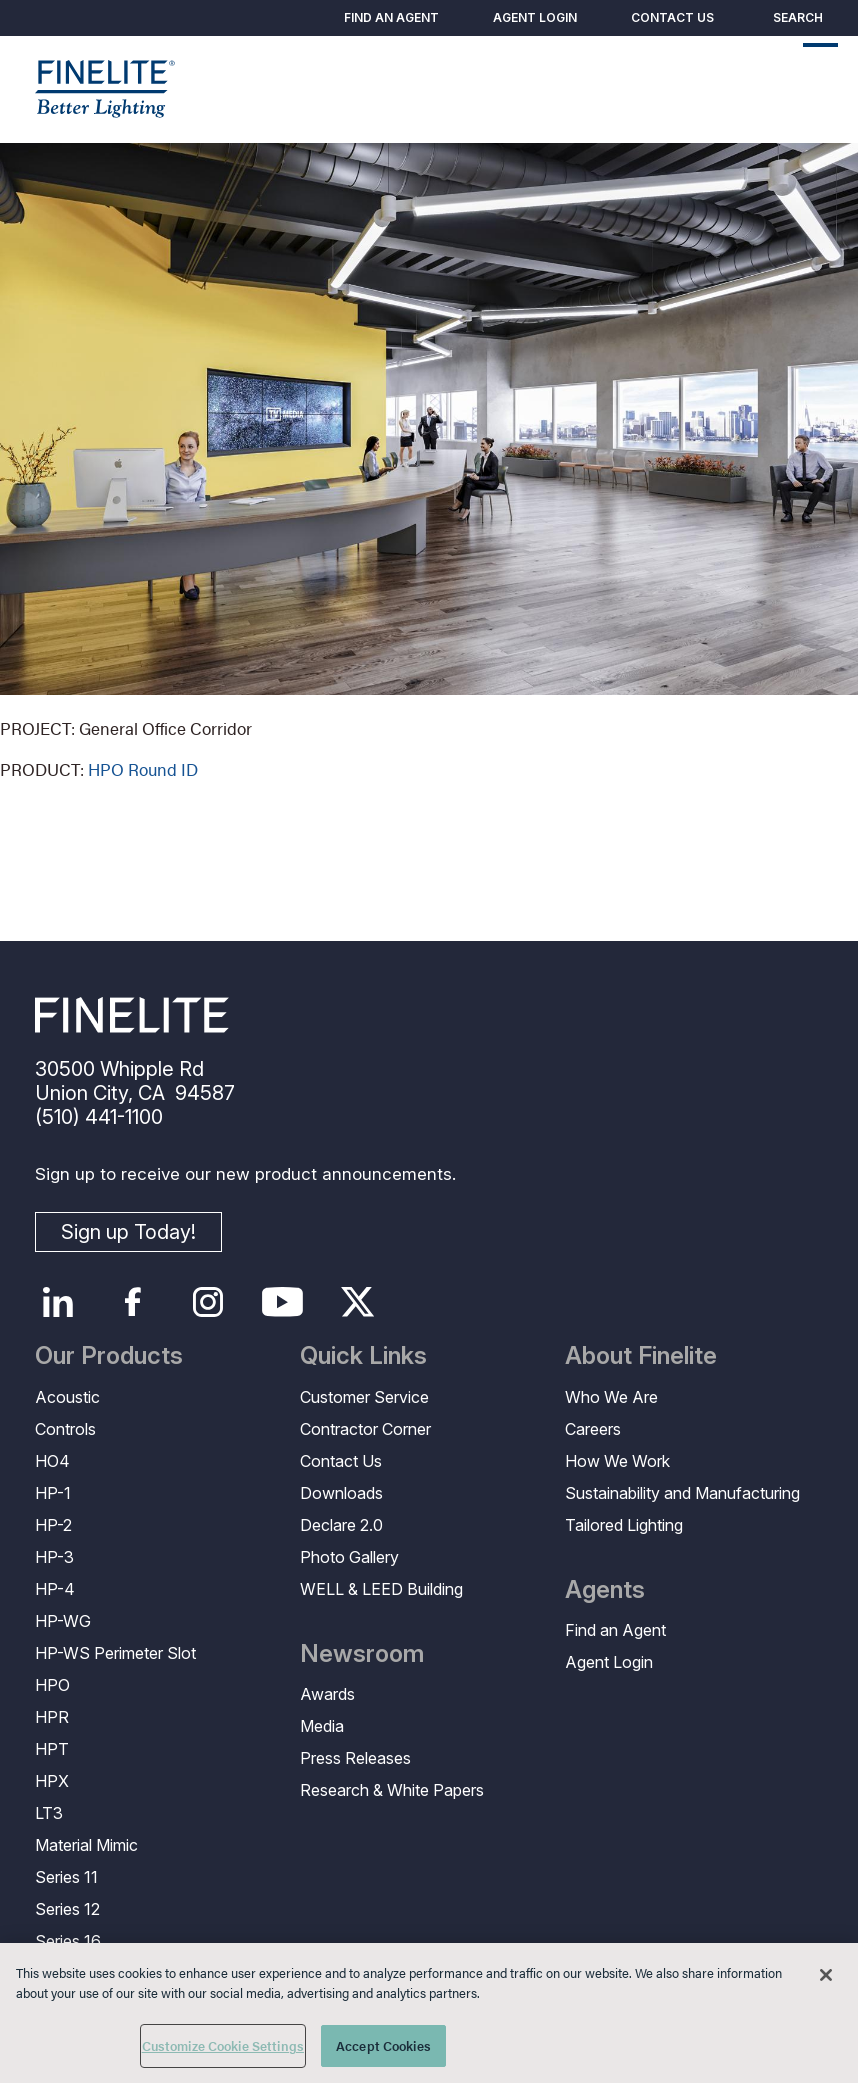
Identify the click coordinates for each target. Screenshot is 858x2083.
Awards (327, 1694)
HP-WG (63, 1621)
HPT (52, 1749)
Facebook (132, 1302)
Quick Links (363, 1356)
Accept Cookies (383, 2045)
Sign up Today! (128, 1232)
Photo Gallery (349, 1557)
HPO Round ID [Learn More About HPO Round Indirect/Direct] (143, 769)
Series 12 (67, 1909)
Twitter (357, 1302)
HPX (52, 1781)
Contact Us (672, 17)
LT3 (49, 1813)
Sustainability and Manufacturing (682, 1493)
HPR (52, 1717)
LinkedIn (57, 1302)
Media (322, 1726)
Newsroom (362, 1654)
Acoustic (67, 1397)
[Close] (826, 1975)
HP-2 (53, 1525)
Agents (605, 1590)
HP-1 (53, 1493)
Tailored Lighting (624, 1525)
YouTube (282, 1302)
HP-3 (54, 1557)
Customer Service (364, 1397)
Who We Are (611, 1397)
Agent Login (535, 17)
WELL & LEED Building (381, 1589)
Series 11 (66, 1877)
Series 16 (68, 1941)
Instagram (207, 1302)
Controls (65, 1429)
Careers (593, 1429)
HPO (52, 1685)
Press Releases (355, 1758)
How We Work (617, 1461)
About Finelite (641, 1356)
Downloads (341, 1493)
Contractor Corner (365, 1429)
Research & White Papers (392, 1790)
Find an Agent (391, 17)
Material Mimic (86, 1845)
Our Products (109, 1356)
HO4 (52, 1461)
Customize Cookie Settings (223, 2045)
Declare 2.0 (341, 1525)
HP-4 (55, 1589)
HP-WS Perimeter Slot (115, 1653)
